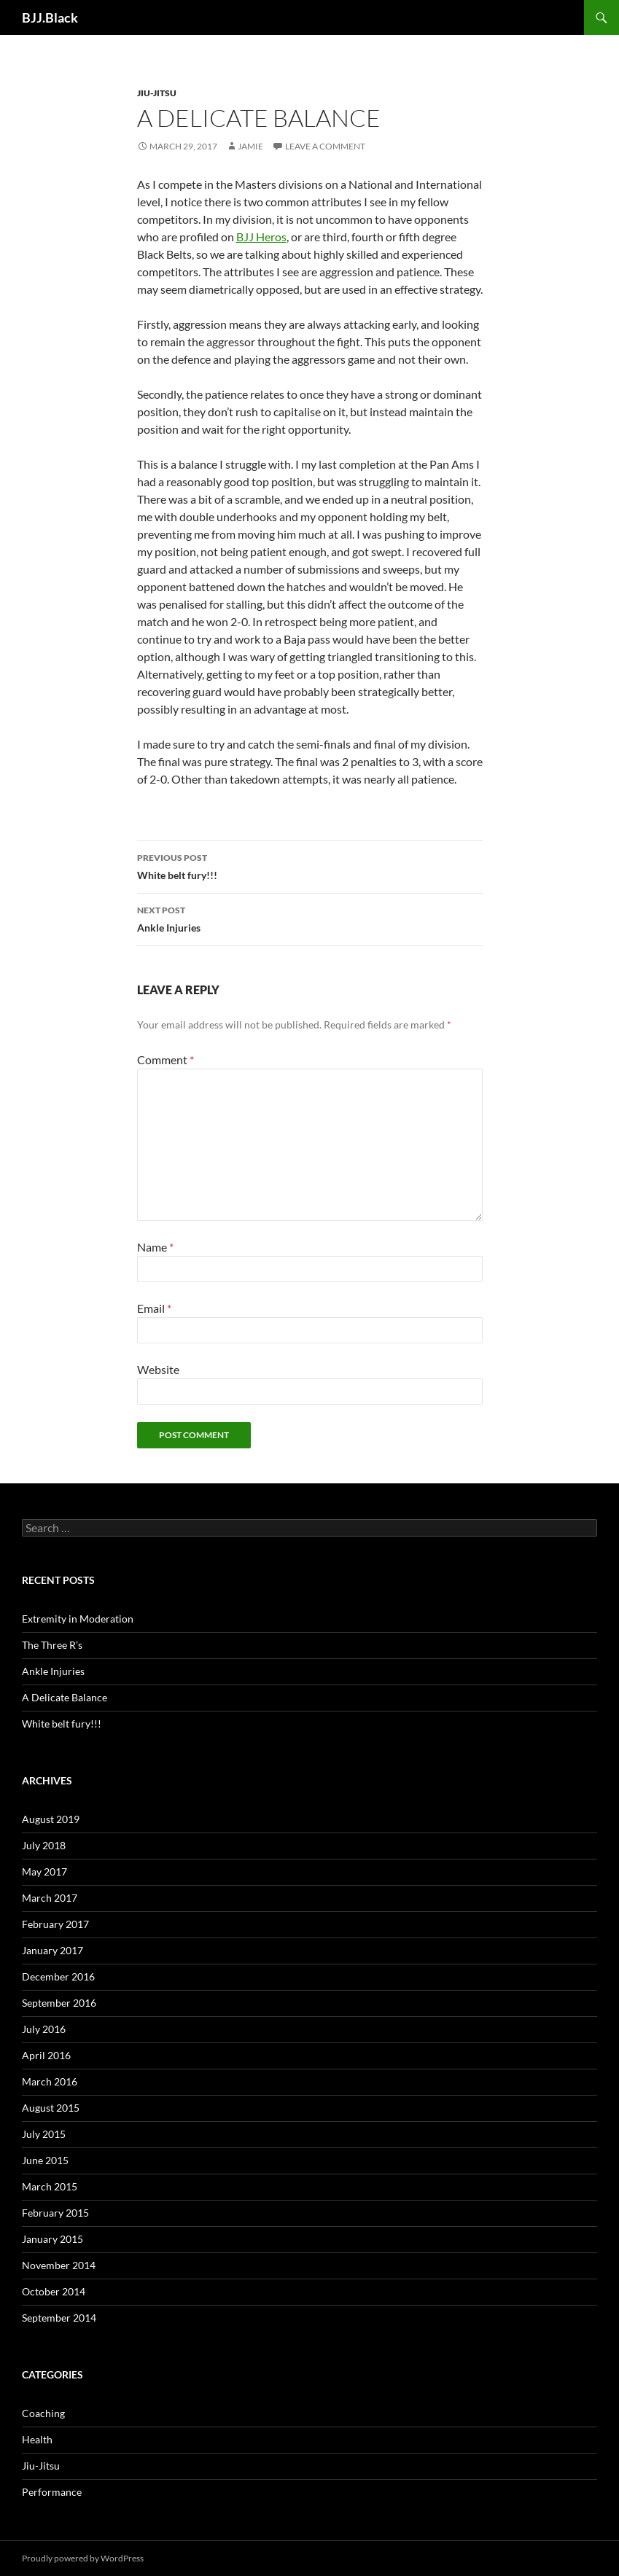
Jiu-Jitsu (156, 92)
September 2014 (59, 2317)
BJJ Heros (261, 236)
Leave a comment (325, 146)
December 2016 (58, 1976)
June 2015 (45, 2160)
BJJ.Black (50, 17)
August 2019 (50, 1819)
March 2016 (49, 2081)
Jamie (250, 146)
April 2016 (46, 2055)
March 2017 (49, 1898)
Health (37, 2439)
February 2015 (55, 2212)
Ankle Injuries (310, 918)
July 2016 (44, 2029)
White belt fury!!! (310, 865)
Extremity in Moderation (77, 1618)
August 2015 (50, 2107)
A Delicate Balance (64, 1697)
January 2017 (52, 1950)
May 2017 (44, 1871)
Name (155, 1247)
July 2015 (44, 2134)
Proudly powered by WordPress (83, 2558)
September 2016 (59, 2003)
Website (158, 1369)
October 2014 (53, 2291)
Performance (52, 2492)
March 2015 (49, 2186)
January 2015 (52, 2239)
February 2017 (55, 1924)
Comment (165, 1059)
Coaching (43, 2413)
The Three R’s (52, 1645)
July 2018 (44, 1845)
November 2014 (59, 2265)
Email (154, 1308)
